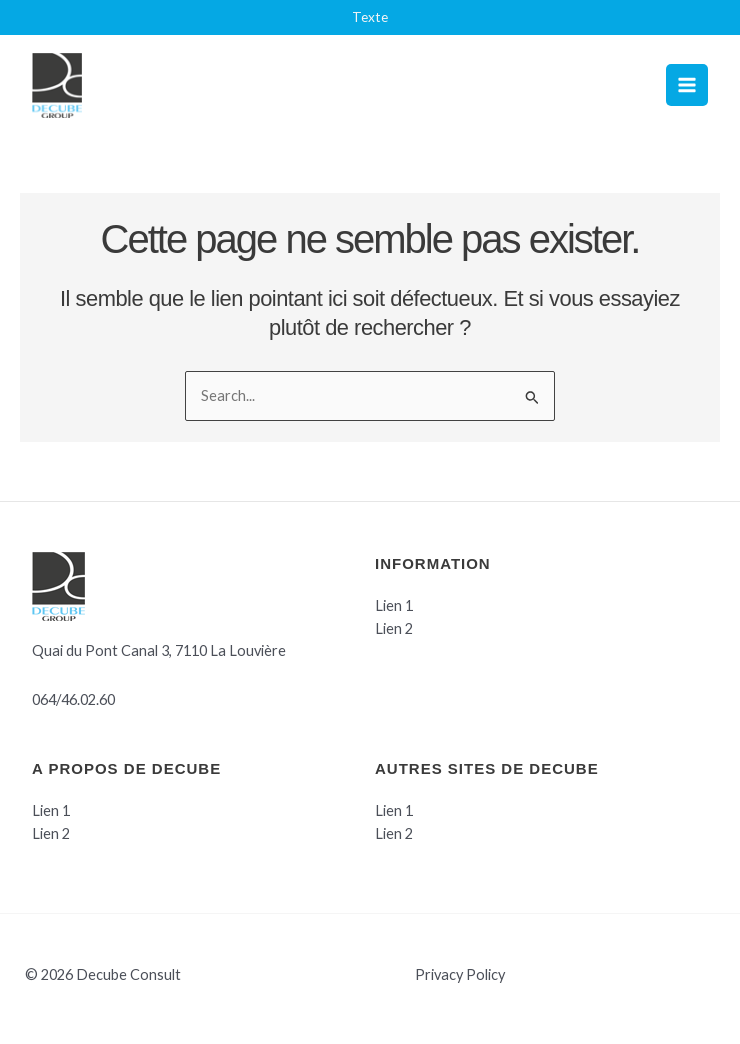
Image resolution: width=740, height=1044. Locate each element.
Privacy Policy (460, 974)
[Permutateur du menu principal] (687, 85)
